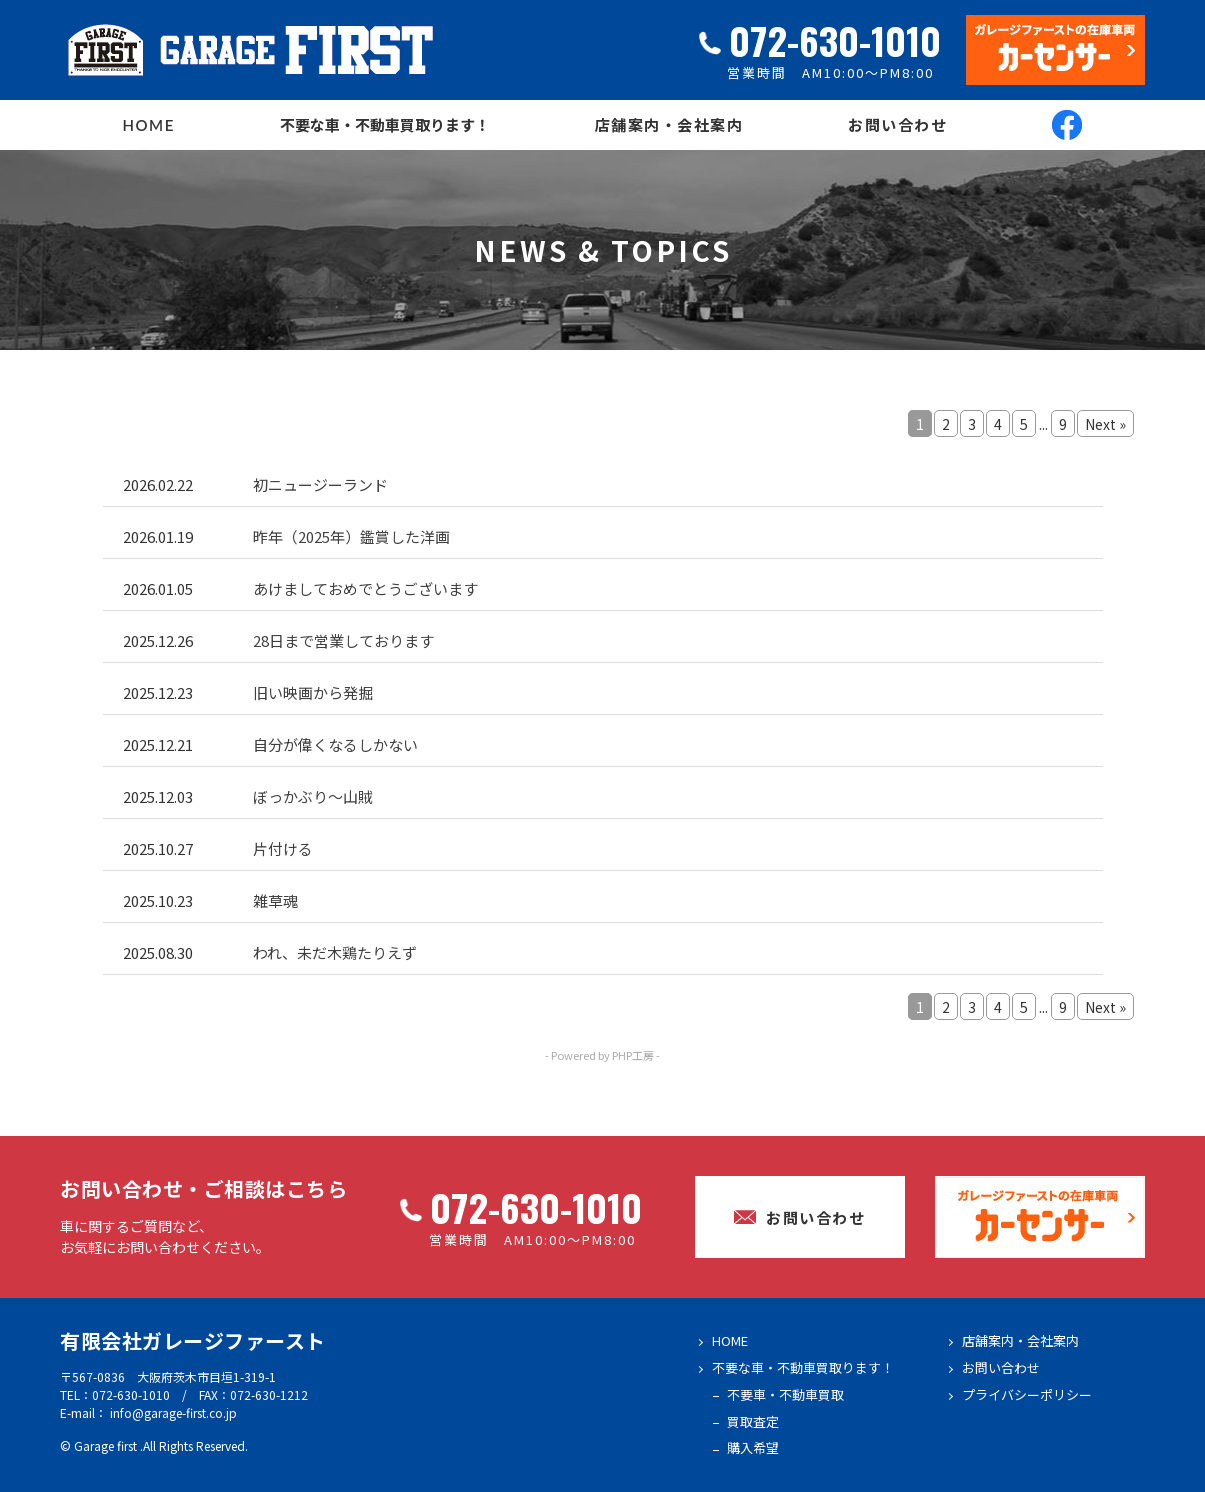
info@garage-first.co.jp (173, 1412)
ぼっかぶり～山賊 (313, 796)
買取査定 (753, 1421)
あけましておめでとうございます (365, 588)
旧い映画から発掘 (313, 692)
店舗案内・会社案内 (669, 125)
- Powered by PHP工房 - (602, 1055)
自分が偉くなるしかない (335, 744)
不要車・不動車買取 (785, 1394)
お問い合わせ (897, 125)
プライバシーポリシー (1027, 1394)
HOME (149, 125)
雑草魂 (275, 900)
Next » (1105, 424)
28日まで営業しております (343, 640)
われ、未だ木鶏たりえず (335, 952)
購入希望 (753, 1447)
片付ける (283, 848)
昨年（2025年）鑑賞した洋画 (351, 536)
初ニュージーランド (320, 484)
